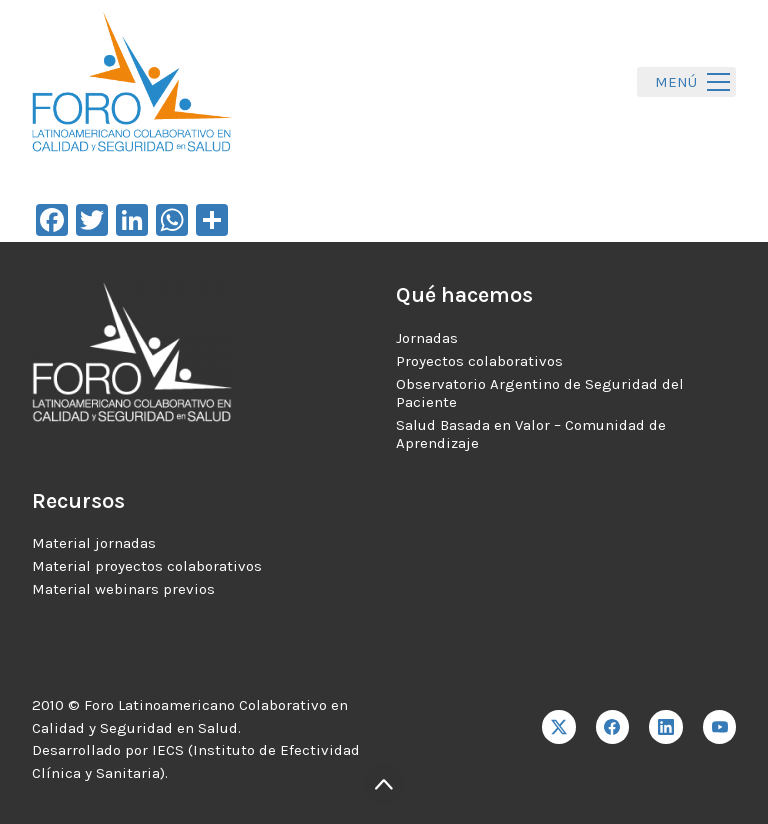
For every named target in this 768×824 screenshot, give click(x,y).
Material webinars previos (123, 589)
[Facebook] (613, 727)
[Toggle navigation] (687, 82)
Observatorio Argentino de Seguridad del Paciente (540, 393)
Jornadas (427, 338)
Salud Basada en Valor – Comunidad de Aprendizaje (531, 434)
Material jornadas (94, 543)
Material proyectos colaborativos (147, 566)
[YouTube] (720, 727)
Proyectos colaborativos (479, 361)
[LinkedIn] (666, 727)
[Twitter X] (559, 727)
